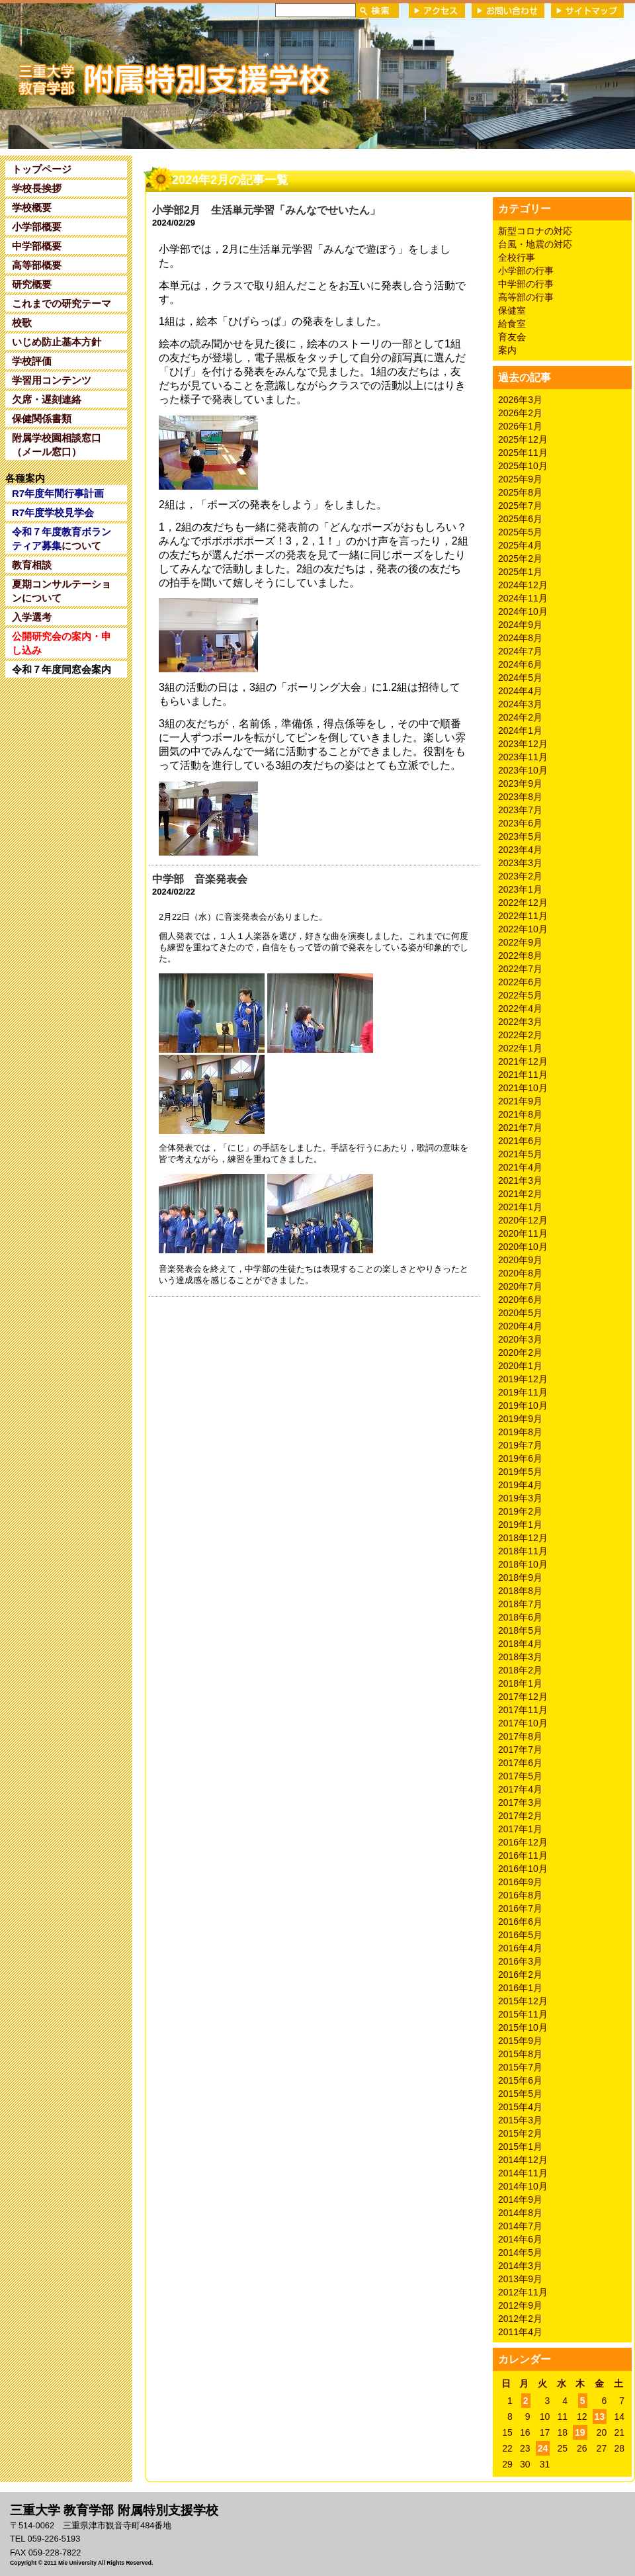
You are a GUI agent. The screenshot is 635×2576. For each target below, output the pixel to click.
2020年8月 (520, 1273)
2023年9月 (520, 783)
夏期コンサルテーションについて (61, 590)
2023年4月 (520, 849)
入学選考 (32, 617)
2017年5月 (520, 1776)
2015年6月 (520, 2080)
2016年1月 (520, 1987)
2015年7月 (520, 2067)
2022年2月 (520, 1035)
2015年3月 (520, 2120)
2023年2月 (520, 876)
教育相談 (32, 564)
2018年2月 (520, 1670)
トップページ (41, 169)
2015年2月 (520, 2133)
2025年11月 (523, 452)
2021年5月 (520, 1154)
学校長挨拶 (37, 188)
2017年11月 (523, 1710)
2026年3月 (520, 399)
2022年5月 (520, 995)
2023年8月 (520, 796)
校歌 (22, 322)
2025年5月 (520, 532)
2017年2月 (520, 1815)
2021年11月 (523, 1074)
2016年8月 (520, 1895)
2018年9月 (520, 1577)
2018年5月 (520, 1630)
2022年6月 (520, 982)
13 (600, 2416)
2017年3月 (520, 1802)
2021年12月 (523, 1061)
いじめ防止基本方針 (56, 341)
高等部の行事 (526, 297)
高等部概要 (37, 265)
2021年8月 (520, 1114)
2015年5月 (520, 2093)
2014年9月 (520, 2199)
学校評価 (32, 361)
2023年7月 (520, 810)
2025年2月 (520, 558)
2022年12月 (523, 902)
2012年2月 (520, 2318)
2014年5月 (520, 2252)
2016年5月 (520, 1935)
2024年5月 (520, 677)
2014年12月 (523, 2159)
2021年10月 (523, 1088)
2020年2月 (520, 1352)
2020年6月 (520, 1299)
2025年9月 (520, 479)
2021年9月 (520, 1101)
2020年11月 (523, 1233)
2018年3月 (520, 1657)
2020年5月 (520, 1313)
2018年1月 (520, 1683)
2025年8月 (520, 492)
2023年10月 (523, 770)
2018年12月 (523, 1537)
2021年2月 (520, 1193)
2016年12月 (523, 1842)
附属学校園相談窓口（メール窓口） (56, 444)
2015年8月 (520, 2054)
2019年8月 (520, 1432)
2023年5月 (520, 836)
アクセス (437, 10)
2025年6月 (520, 518)
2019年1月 (520, 1524)
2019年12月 (523, 1379)
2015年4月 (520, 2107)
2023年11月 (523, 757)
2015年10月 (523, 2027)
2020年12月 (523, 1220)
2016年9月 (520, 1882)
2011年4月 (520, 2332)
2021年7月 (520, 1127)
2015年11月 (523, 2014)
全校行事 (516, 257)
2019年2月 (520, 1511)
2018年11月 (523, 1551)
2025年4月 (520, 545)
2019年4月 (520, 1485)
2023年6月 (520, 823)
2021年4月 (520, 1167)
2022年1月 (520, 1048)
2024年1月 (520, 730)
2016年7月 (520, 1908)
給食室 (512, 323)
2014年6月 (520, 2239)
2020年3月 (520, 1339)
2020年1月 (520, 1365)
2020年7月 (520, 1286)
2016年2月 (520, 1974)
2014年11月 (523, 2173)
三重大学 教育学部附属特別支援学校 (128, 75)
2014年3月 (520, 2265)
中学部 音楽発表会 (199, 879)
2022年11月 (523, 915)
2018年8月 (520, 1590)
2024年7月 (520, 651)
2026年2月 (520, 413)
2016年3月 (520, 1961)
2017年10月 (523, 1723)
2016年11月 (523, 1855)
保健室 (512, 310)
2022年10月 (523, 929)
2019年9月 (520, 1418)
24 (543, 2448)
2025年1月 (520, 571)
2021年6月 (520, 1140)
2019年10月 (523, 1405)
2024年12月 (523, 585)
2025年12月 (523, 439)
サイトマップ (587, 10)
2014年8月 (520, 2212)
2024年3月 (520, 704)
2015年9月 (520, 2040)
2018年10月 (523, 1564)
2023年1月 (520, 889)
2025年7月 (520, 505)
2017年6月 (520, 1762)
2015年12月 (523, 2001)
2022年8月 (520, 955)
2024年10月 (523, 611)
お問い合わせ (508, 10)
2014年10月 (523, 2186)
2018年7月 (520, 1604)
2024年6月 (520, 664)
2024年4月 (520, 691)
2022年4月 (520, 1008)
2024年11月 (523, 598)
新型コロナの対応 (535, 231)
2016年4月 (520, 1948)
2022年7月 (520, 968)
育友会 (512, 337)
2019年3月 (520, 1498)
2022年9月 (520, 942)
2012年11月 (523, 2292)
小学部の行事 (526, 270)
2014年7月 (520, 2226)
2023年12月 (523, 743)
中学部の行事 (526, 284)
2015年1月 (520, 2146)
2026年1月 (520, 426)
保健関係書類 (41, 418)
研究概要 (32, 284)
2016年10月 (523, 1868)
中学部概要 (37, 245)
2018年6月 (520, 1617)
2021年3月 (520, 1180)
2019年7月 (520, 1445)
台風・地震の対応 (535, 244)
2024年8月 (520, 638)
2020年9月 (520, 1260)
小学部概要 (37, 226)
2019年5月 (520, 1471)
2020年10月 (523, 1246)
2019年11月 (523, 1392)
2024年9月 (520, 624)
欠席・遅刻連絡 (46, 399)
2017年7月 (520, 1749)
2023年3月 (520, 863)
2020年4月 (520, 1326)
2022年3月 (520, 1021)
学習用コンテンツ (51, 380)
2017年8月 (520, 1736)
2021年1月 (520, 1207)
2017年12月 (523, 1696)
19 (580, 2432)
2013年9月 (520, 2279)
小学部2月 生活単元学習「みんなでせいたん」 (266, 210)
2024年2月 (520, 717)
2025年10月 (523, 466)
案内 (507, 350)
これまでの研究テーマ (61, 303)
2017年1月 (520, 1829)
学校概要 (32, 207)
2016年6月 (520, 1921)
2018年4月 (520, 1643)
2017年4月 (520, 1789)
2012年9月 (520, 2305)
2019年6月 (520, 1458)
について (61, 538)
